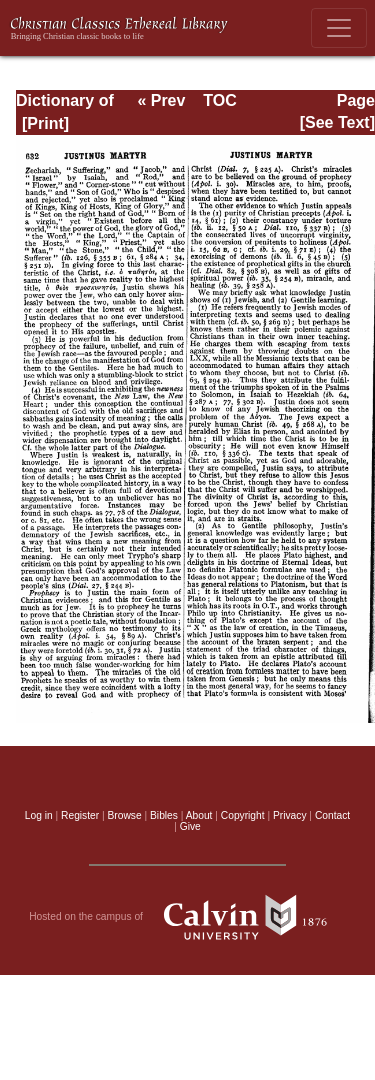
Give (190, 826)
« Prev (161, 100)
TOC (219, 100)
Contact (332, 815)
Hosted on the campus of (187, 917)
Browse (125, 815)
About (199, 815)
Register (80, 815)
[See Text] (337, 122)
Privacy (290, 815)
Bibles (164, 815)
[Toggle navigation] (339, 28)
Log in (39, 815)
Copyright (243, 815)
